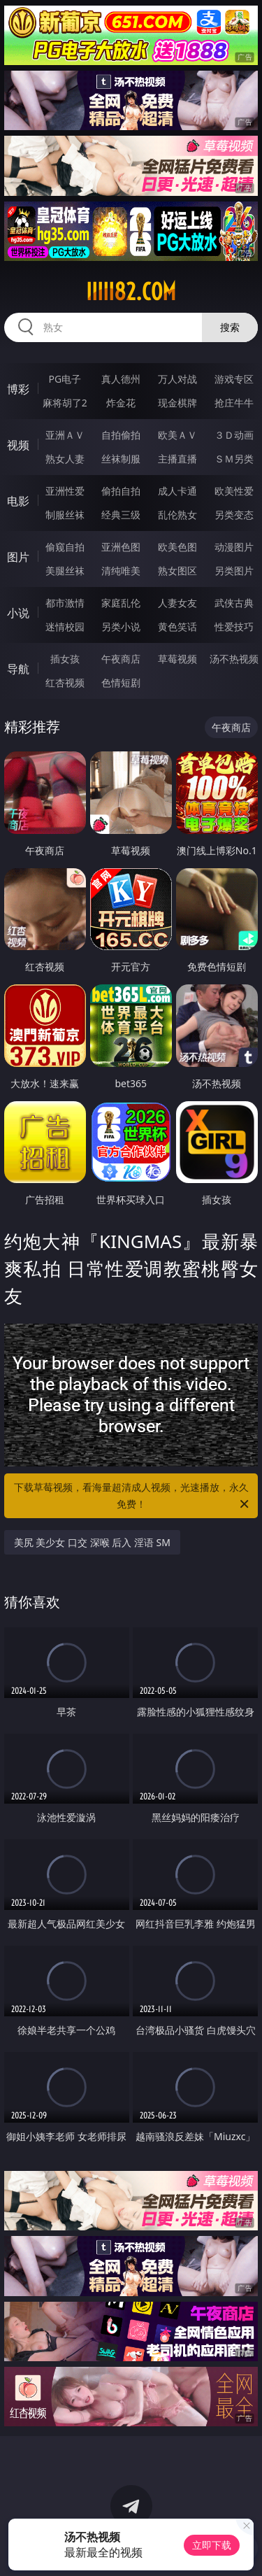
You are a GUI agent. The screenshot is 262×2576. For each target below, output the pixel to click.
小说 (18, 613)
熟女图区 (177, 570)
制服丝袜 (65, 514)
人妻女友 (177, 602)
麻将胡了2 (65, 402)
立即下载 (211, 2545)
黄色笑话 (177, 626)
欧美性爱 (234, 490)
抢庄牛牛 (234, 402)
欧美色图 (177, 546)
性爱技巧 (234, 626)
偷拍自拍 (120, 490)
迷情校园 (65, 626)
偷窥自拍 (65, 546)
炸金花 (121, 402)
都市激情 (65, 602)
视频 (18, 445)
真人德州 (120, 378)
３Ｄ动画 (234, 434)
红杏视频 (65, 682)
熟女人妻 (65, 458)
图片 (18, 557)
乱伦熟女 (177, 514)
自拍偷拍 (120, 434)
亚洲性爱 (65, 490)
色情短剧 (120, 682)
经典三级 (120, 514)
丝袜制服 (120, 458)
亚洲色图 (120, 546)
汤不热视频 (234, 658)
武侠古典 (234, 602)
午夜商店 (120, 658)
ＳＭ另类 (234, 458)
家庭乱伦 (120, 602)
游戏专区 (234, 378)
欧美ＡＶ (177, 434)
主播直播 (177, 458)
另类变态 (234, 514)
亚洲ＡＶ (65, 434)
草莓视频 (177, 658)
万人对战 (177, 378)
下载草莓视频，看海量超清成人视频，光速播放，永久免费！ (133, 1496)
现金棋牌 (177, 402)
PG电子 (64, 378)
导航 (18, 669)
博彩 (18, 389)
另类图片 (234, 570)
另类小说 (120, 626)
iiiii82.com (131, 292)
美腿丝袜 (65, 570)
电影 (18, 501)
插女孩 (65, 658)
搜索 (230, 327)
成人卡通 (177, 490)
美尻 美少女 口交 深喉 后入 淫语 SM (92, 1542)
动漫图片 (234, 546)
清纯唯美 (120, 570)
